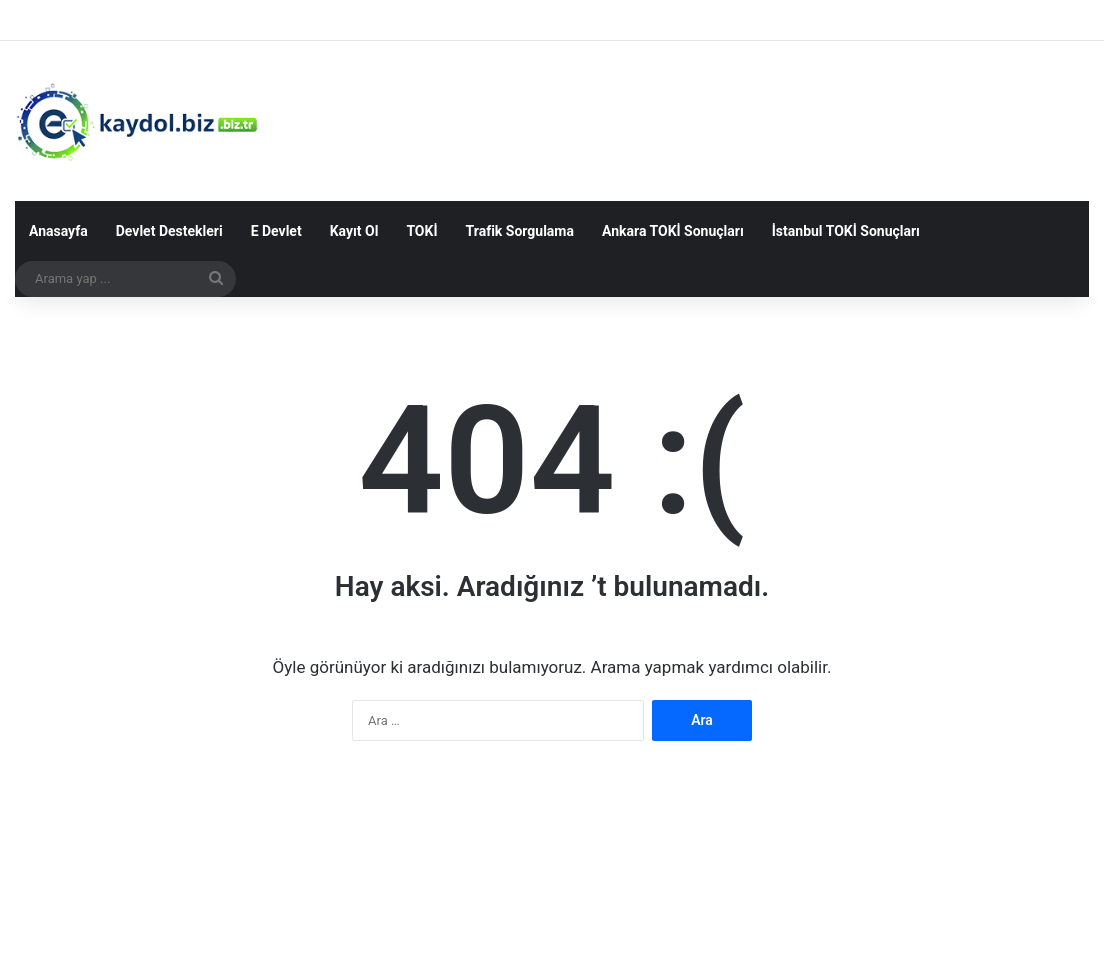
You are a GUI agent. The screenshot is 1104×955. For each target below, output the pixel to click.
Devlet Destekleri (169, 231)
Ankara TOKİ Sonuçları (673, 231)
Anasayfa (58, 231)
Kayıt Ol (354, 231)
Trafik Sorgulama (520, 231)
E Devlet (276, 231)
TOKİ (421, 231)
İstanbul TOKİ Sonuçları (846, 231)
